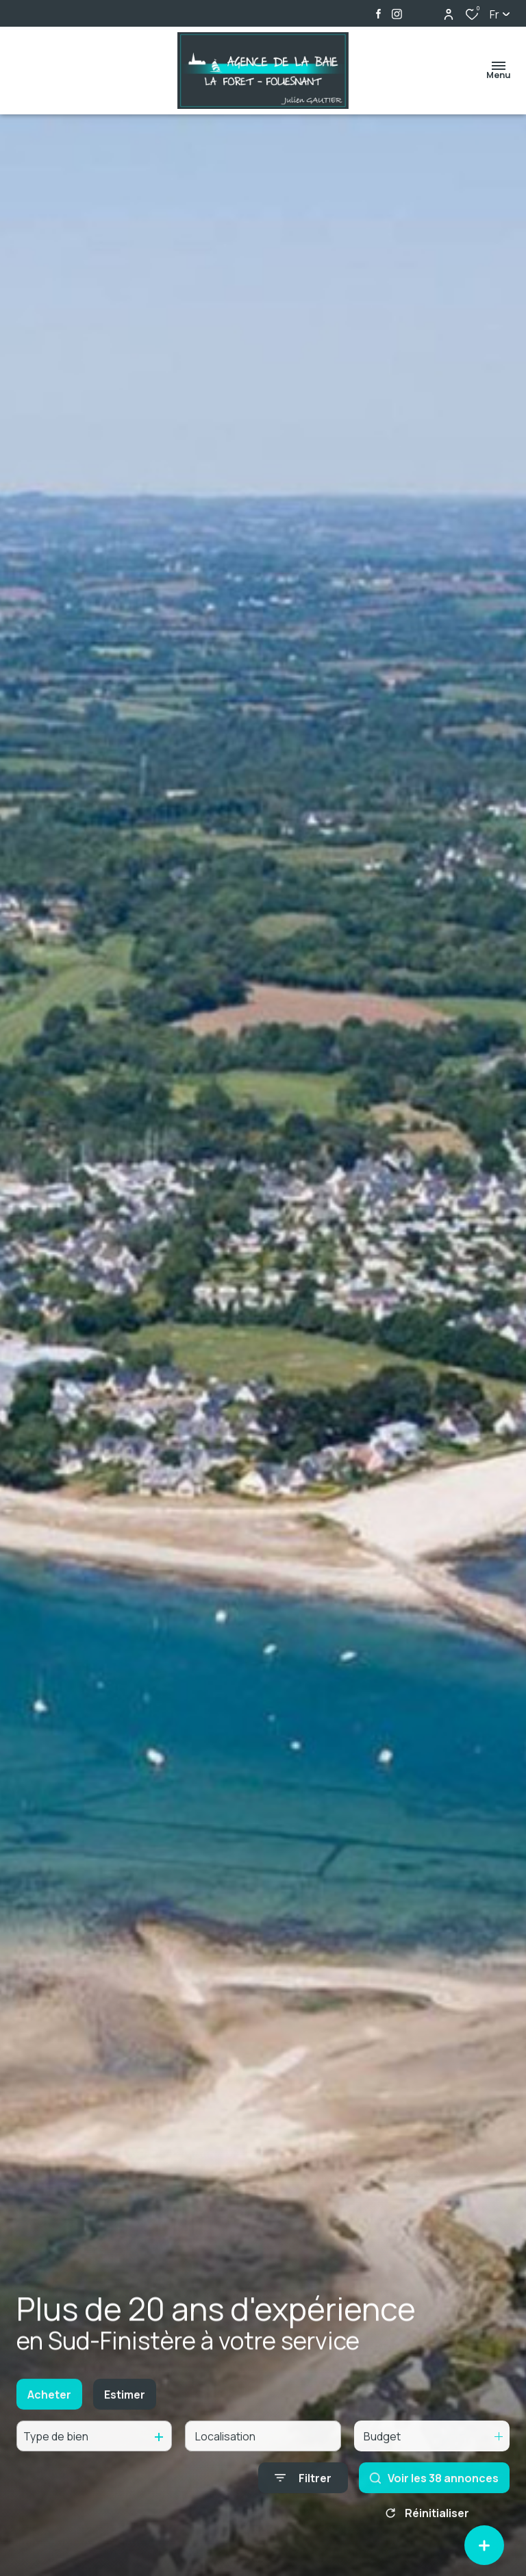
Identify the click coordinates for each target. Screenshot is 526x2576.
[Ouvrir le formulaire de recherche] (303, 2493)
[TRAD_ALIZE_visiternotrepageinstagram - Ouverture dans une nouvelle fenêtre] (397, 14)
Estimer (124, 2409)
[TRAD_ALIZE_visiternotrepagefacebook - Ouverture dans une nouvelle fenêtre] (378, 13)
